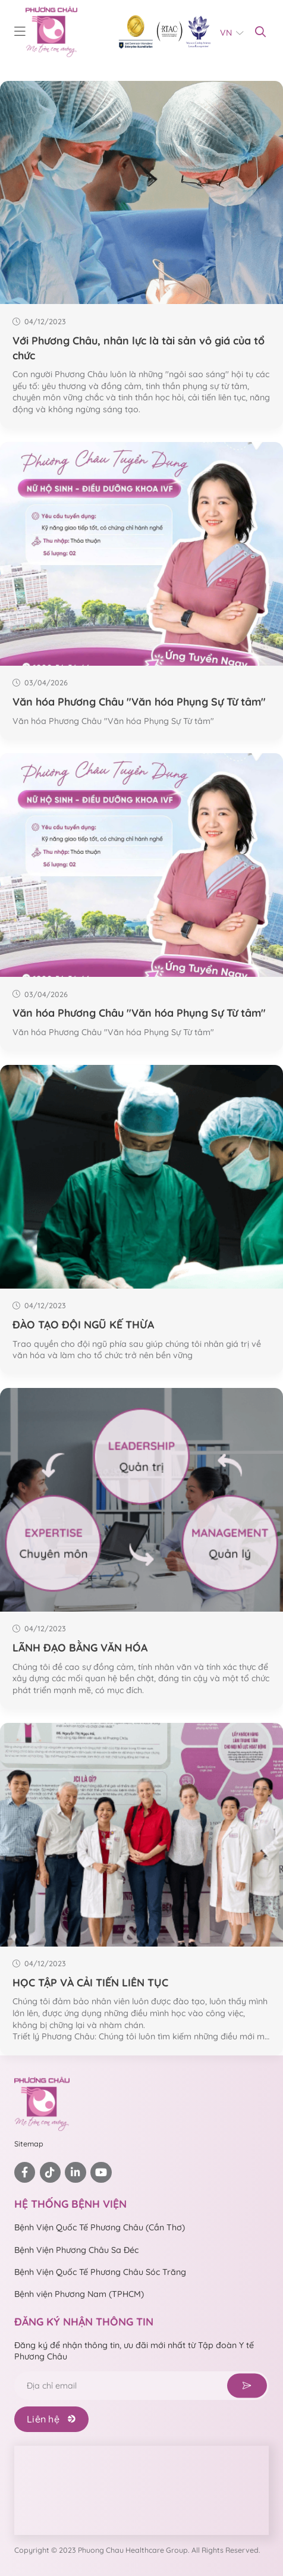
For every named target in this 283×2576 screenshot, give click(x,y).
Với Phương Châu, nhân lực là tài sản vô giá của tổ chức (138, 348)
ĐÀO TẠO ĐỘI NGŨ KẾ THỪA (83, 1324)
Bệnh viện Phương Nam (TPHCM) (79, 2294)
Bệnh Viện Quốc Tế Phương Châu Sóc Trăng (100, 2272)
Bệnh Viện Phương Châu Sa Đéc (76, 2250)
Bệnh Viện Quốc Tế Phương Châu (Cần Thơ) (99, 2227)
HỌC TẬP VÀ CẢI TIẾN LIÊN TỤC (90, 1982)
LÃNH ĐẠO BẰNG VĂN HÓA (79, 1647)
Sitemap (28, 2143)
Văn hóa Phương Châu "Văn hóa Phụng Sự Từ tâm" (139, 701)
